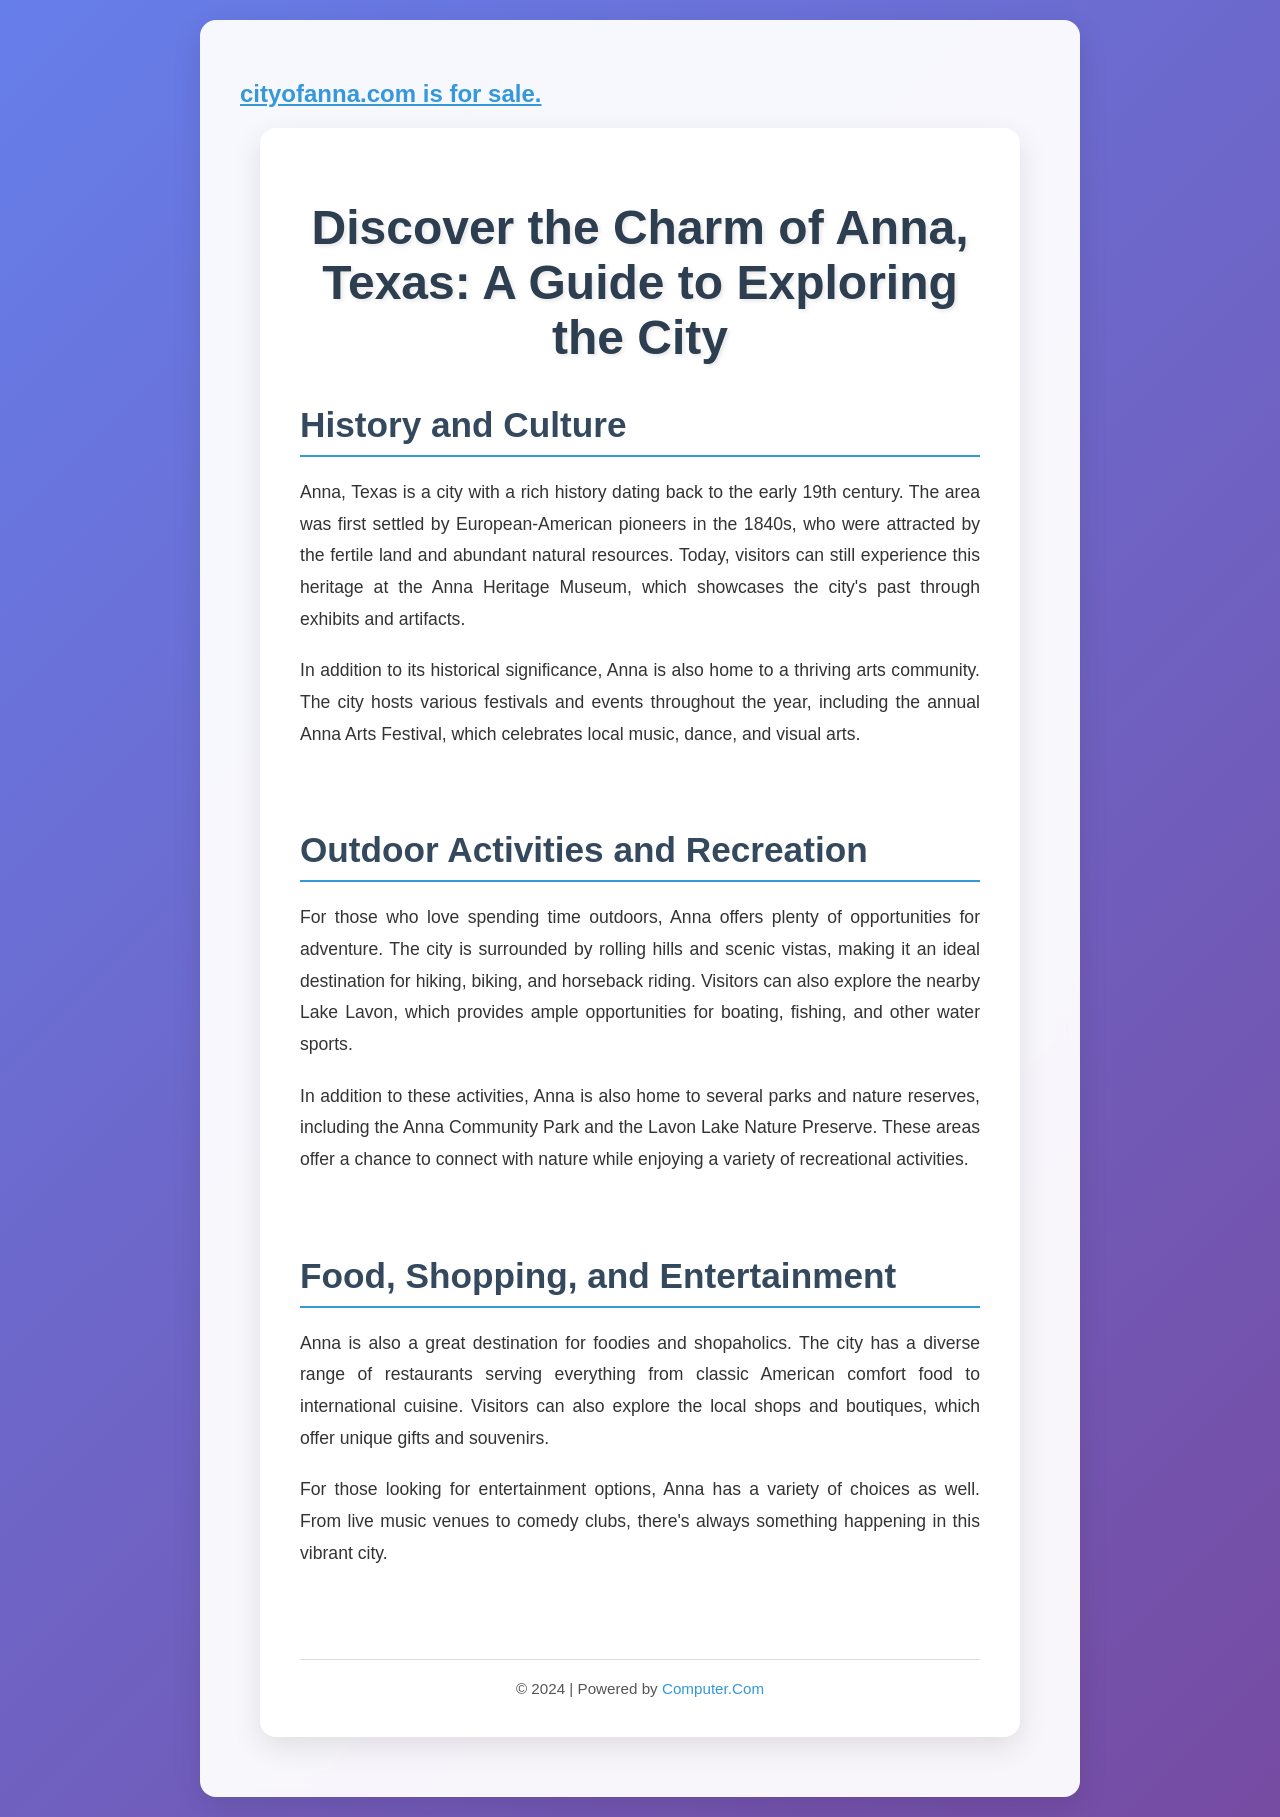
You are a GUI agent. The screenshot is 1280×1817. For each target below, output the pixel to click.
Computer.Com (713, 1688)
